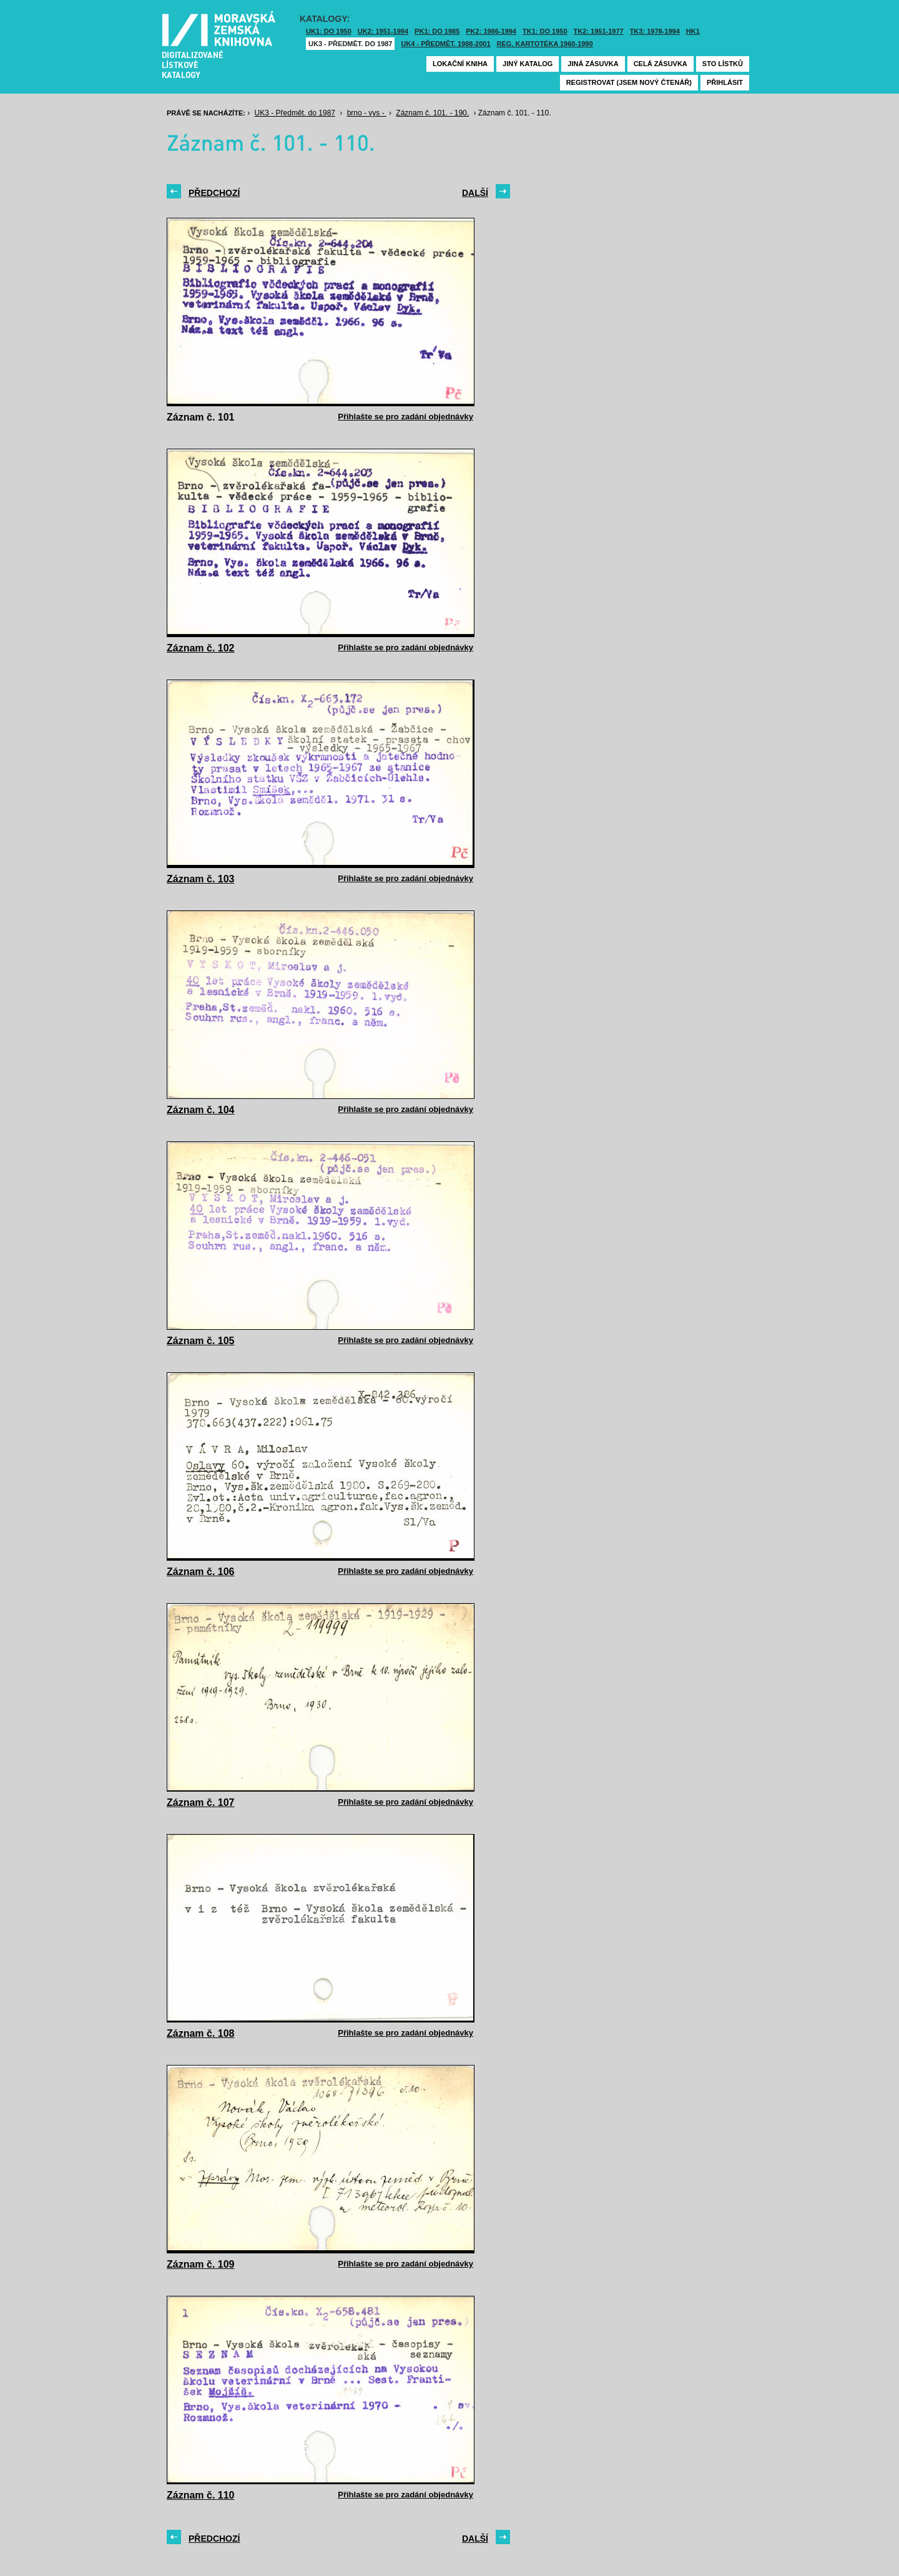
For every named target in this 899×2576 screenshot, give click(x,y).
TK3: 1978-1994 (655, 31)
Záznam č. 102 (201, 648)
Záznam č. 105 (201, 1340)
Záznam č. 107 (201, 1802)
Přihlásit (725, 82)
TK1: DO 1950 (545, 31)
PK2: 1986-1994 (491, 31)
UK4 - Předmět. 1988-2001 (445, 43)
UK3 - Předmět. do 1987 (350, 43)
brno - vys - (366, 113)
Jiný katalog (528, 63)
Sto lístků (722, 63)
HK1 (693, 31)
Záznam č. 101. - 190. (432, 113)
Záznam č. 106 (201, 1571)
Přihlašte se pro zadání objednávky (405, 416)
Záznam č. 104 (201, 1110)
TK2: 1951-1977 (599, 31)
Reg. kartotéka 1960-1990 (545, 43)
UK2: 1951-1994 (383, 31)
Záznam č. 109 (201, 2264)
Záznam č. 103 (201, 879)
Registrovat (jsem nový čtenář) (629, 82)
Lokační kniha (460, 63)
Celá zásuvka (660, 63)
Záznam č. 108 (201, 2033)
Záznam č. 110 (201, 2495)
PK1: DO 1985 (437, 31)
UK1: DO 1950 (328, 31)
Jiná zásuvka (592, 63)
